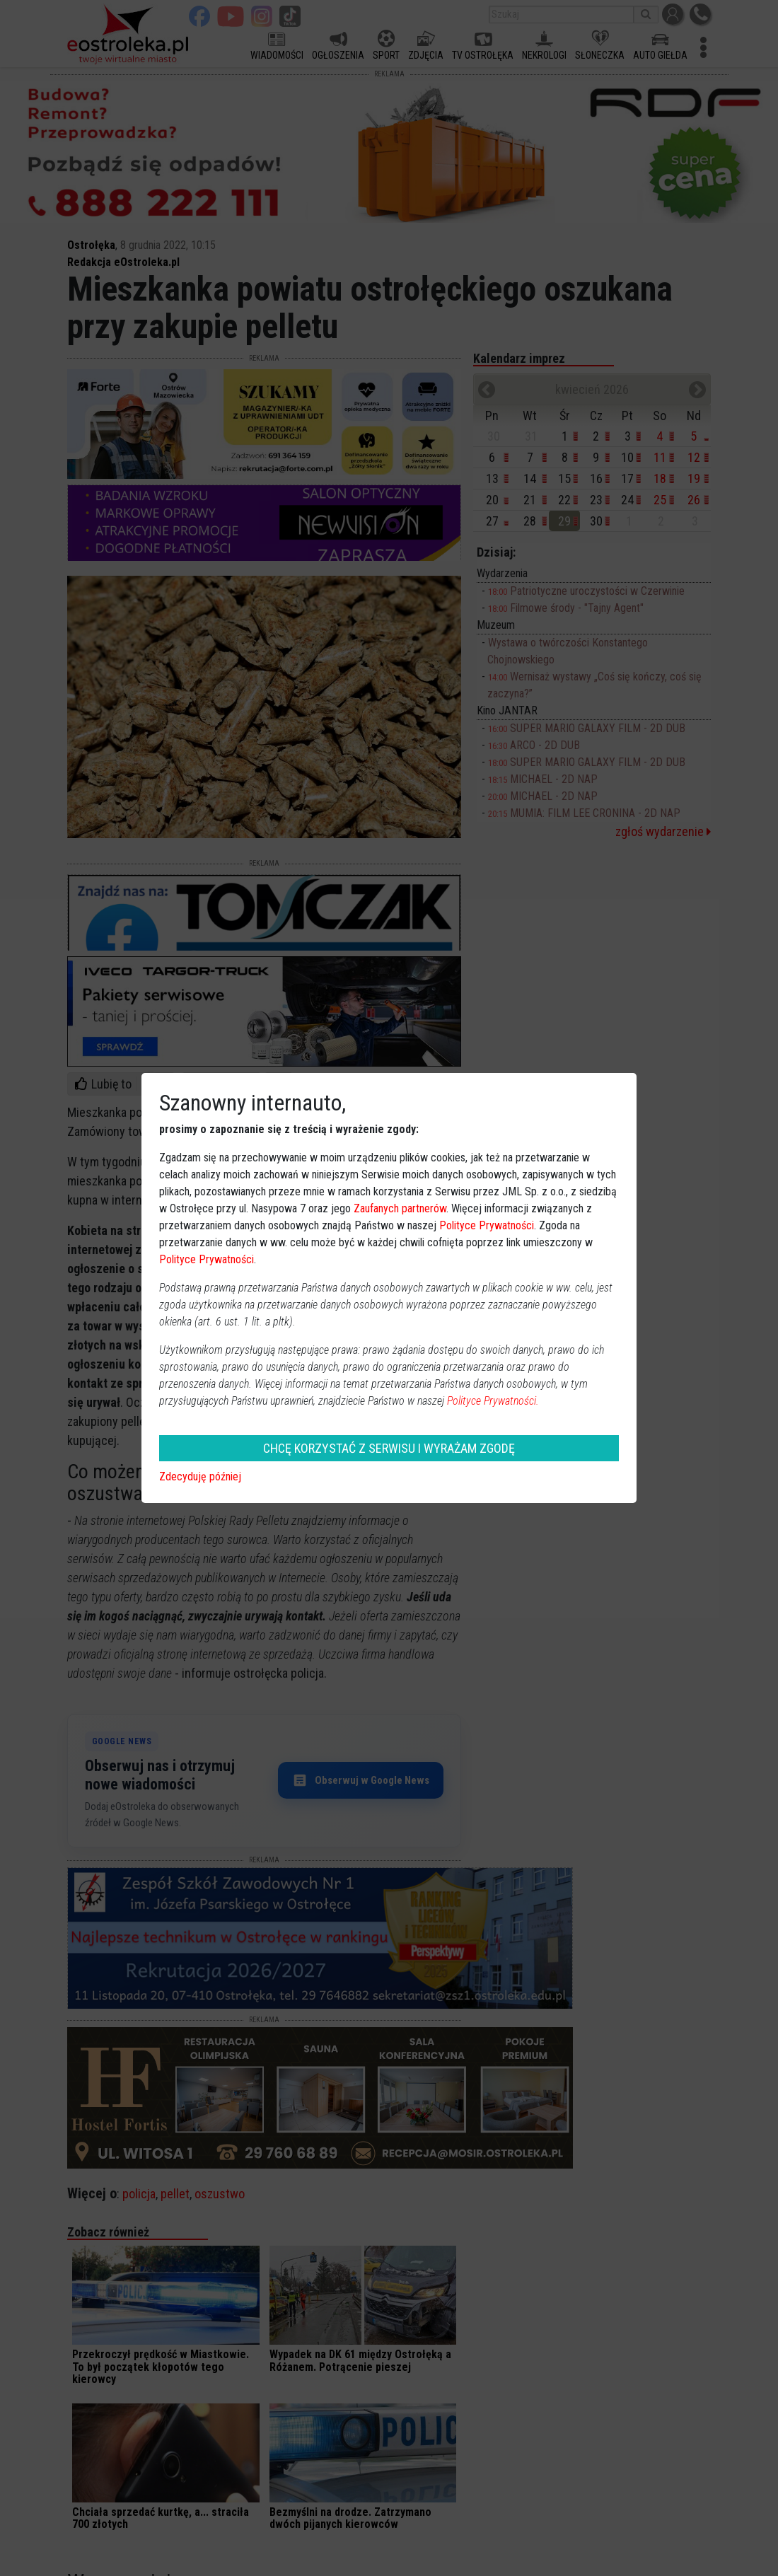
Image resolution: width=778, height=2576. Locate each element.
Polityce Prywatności (486, 1225)
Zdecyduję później (200, 1476)
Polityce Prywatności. (493, 1401)
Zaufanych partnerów (400, 1208)
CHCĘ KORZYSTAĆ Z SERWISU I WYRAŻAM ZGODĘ (389, 1448)
